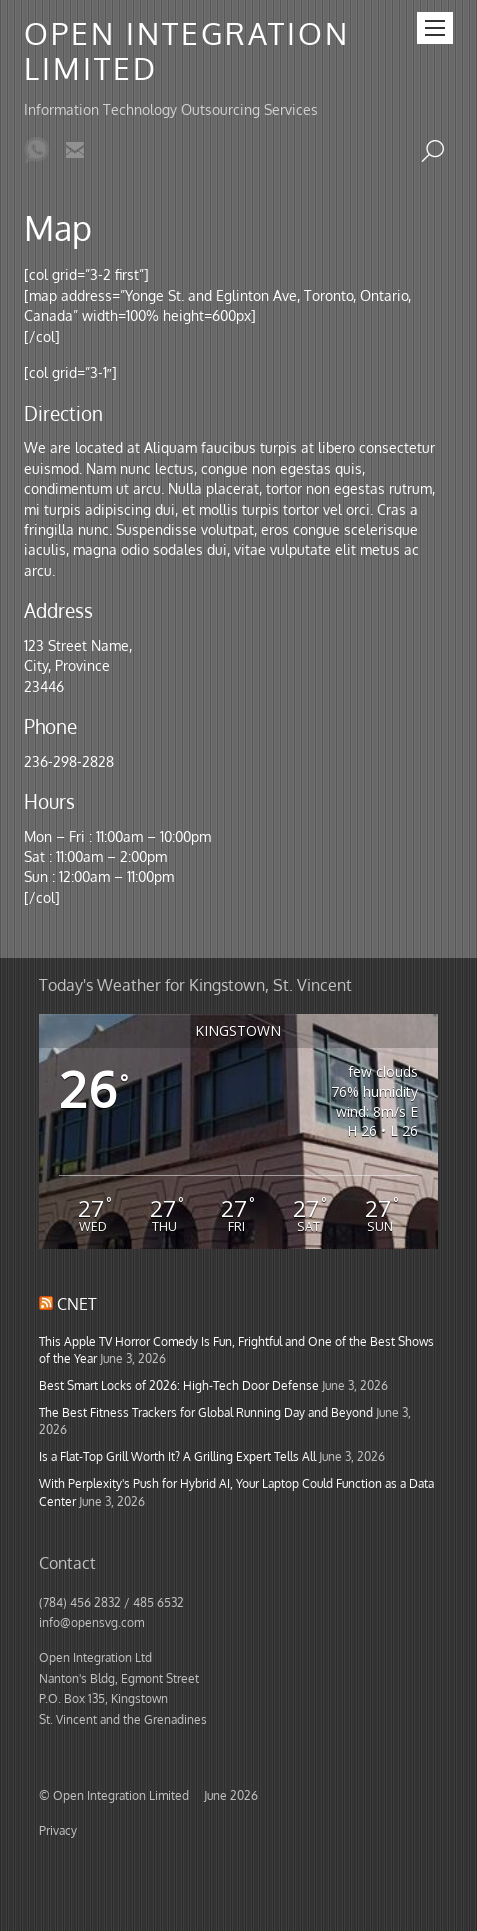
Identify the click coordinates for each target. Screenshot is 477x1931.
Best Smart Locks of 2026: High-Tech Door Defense (179, 1385)
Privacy (58, 1830)
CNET (77, 1304)
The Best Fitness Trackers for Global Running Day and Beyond (206, 1412)
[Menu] (435, 28)
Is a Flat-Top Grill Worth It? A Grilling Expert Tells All (177, 1456)
